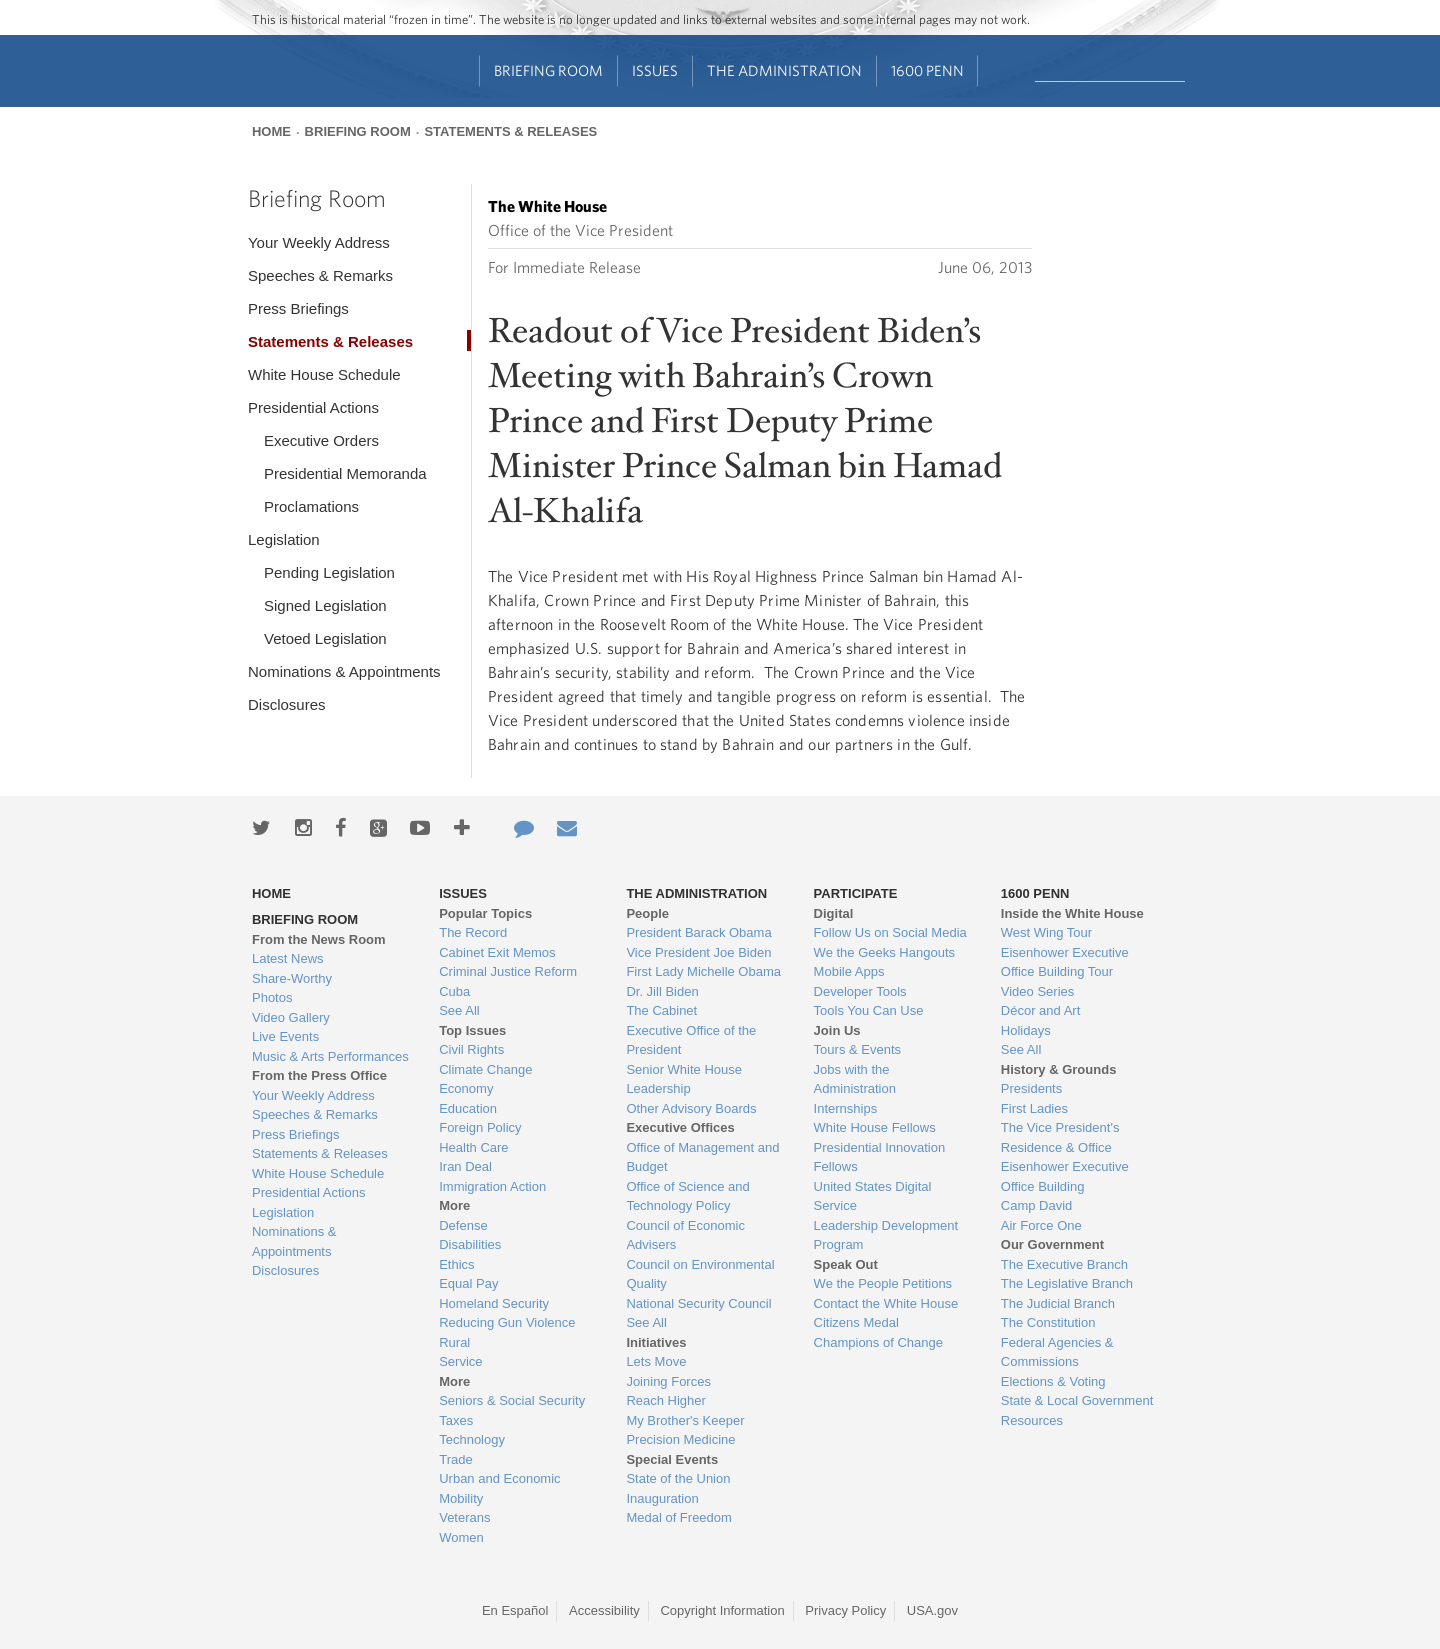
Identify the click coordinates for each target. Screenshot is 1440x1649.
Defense (463, 1225)
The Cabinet (661, 1010)
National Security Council (698, 1303)
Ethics (456, 1264)
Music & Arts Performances (330, 1056)
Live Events (285, 1036)
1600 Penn (927, 70)
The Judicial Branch (1058, 1303)
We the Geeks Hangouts (884, 952)
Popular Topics (485, 913)
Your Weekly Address (319, 242)
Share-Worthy (292, 978)
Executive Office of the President (691, 1040)
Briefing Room (548, 70)
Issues (655, 70)
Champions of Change (878, 1342)
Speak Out (846, 1264)
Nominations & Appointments (344, 671)
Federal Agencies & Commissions (1057, 1352)
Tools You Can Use (869, 1010)
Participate (856, 893)
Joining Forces (668, 1381)
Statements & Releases (510, 131)
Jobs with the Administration (855, 1079)
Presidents (1031, 1088)
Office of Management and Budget (702, 1157)
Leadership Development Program (886, 1235)
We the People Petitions (883, 1283)
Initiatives (656, 1342)
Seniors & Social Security (512, 1400)
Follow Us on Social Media (890, 932)
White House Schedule (324, 374)
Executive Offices (680, 1127)
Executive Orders (321, 440)
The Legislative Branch (1067, 1283)
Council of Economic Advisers (685, 1235)
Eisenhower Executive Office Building (1065, 1176)
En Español (515, 1610)
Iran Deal (465, 1166)
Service (460, 1361)
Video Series (1037, 991)
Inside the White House (1072, 913)
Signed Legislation (325, 605)
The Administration (784, 70)
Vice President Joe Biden (698, 952)
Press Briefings (298, 308)
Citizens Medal (856, 1322)
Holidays (1026, 1030)
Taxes (456, 1420)
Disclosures (287, 704)
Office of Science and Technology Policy (687, 1196)
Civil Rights (471, 1049)
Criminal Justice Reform (508, 971)
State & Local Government (1077, 1400)
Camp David (1037, 1205)
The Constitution (1048, 1322)
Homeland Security (494, 1303)
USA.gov (932, 1610)
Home (271, 131)
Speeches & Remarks (320, 275)
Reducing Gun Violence (507, 1322)
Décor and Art (1041, 1010)
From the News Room (319, 939)
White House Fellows (875, 1127)
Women (461, 1537)
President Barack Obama (698, 932)
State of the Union (678, 1478)
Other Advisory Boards (691, 1108)
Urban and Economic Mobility (499, 1488)
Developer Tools (860, 991)
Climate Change (485, 1069)
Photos (272, 997)
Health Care (473, 1147)
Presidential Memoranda (345, 473)
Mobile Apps (849, 971)
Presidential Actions (313, 407)
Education (468, 1108)
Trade (455, 1459)
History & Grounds (1059, 1069)
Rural (454, 1342)
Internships (846, 1108)
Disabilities (470, 1244)
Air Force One (1041, 1225)
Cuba (454, 991)
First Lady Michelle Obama (703, 971)
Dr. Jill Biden (662, 991)
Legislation (284, 539)
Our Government (1052, 1244)
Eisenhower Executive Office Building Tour (1065, 962)
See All (459, 1010)
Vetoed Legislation (325, 638)
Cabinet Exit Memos (497, 952)
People (647, 913)
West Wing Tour (1046, 932)
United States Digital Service (873, 1196)
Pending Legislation (329, 572)
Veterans (464, 1517)
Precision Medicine (680, 1439)
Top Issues (472, 1030)
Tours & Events (857, 1049)
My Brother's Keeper (685, 1420)
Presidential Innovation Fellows (880, 1157)
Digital (834, 913)
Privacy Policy (845, 1610)
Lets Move (656, 1361)
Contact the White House (886, 1303)
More (454, 1205)
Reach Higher (666, 1400)
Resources (1032, 1420)
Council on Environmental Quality (700, 1274)
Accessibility (604, 1610)
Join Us (837, 1030)
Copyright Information (722, 1610)
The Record (473, 932)
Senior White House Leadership (684, 1079)
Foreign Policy (480, 1127)
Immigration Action (492, 1186)
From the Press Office (319, 1075)
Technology (472, 1439)
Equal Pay (468, 1283)
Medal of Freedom (679, 1517)
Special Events (672, 1459)
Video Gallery (291, 1017)
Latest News (288, 958)
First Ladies (1034, 1108)
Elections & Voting (1053, 1381)
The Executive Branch (1064, 1264)
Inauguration (662, 1498)
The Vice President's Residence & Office (1060, 1137)
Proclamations (311, 506)
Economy (466, 1088)
